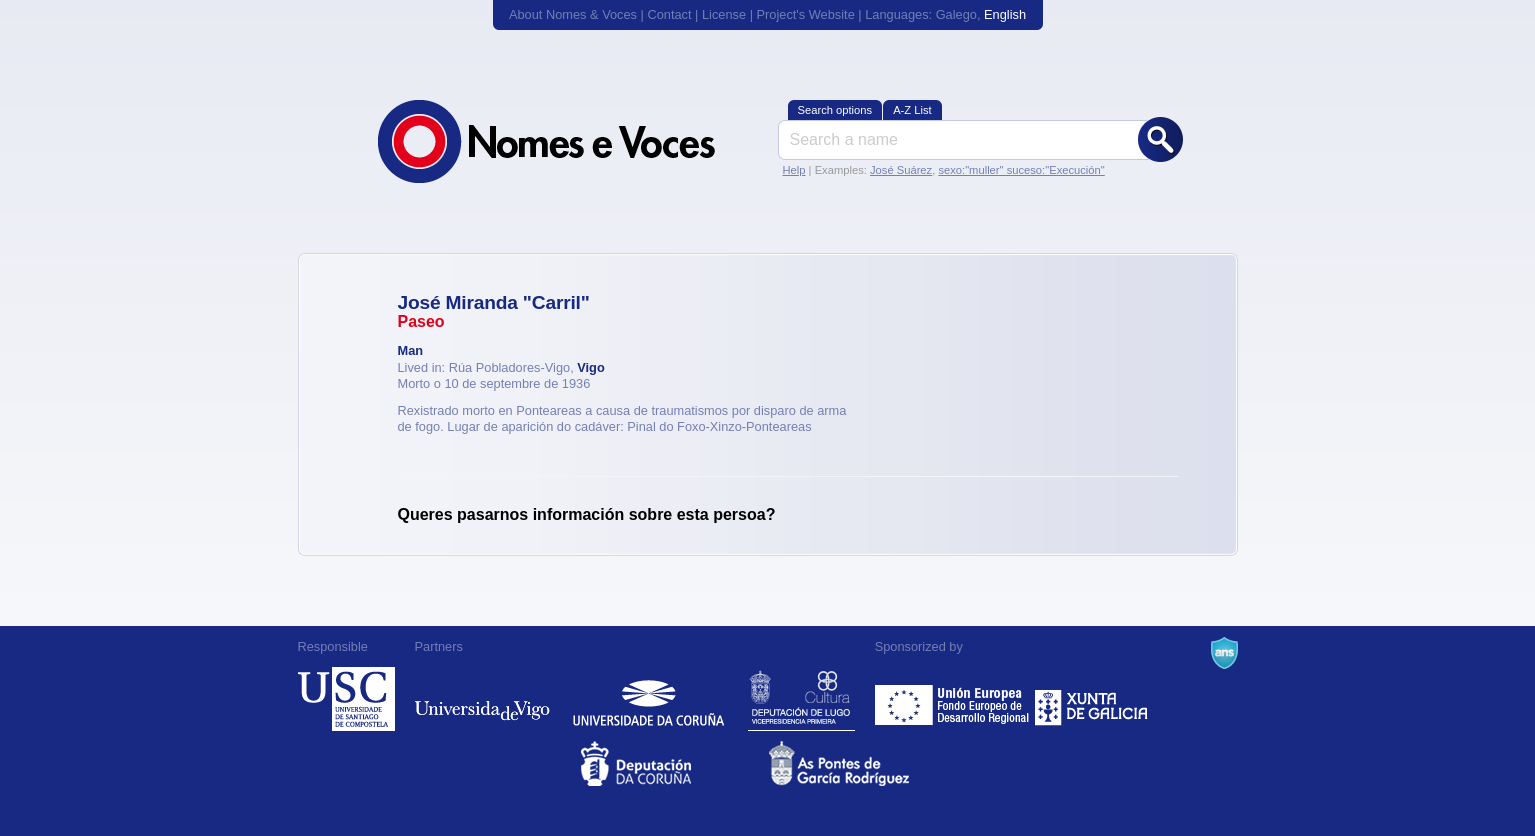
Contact (669, 14)
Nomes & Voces (568, 141)
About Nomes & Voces (573, 14)
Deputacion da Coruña (673, 763)
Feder (953, 699)
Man (411, 350)
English (1005, 14)
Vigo (591, 367)
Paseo (421, 321)
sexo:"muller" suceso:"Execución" (1021, 170)
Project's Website (806, 14)
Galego (956, 14)
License (724, 14)
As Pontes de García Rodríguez (861, 763)
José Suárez (901, 170)
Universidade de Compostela (346, 699)
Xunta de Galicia (1091, 699)
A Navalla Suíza (1224, 653)
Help (794, 170)
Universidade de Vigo (482, 699)
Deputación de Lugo (801, 699)
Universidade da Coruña (648, 699)
